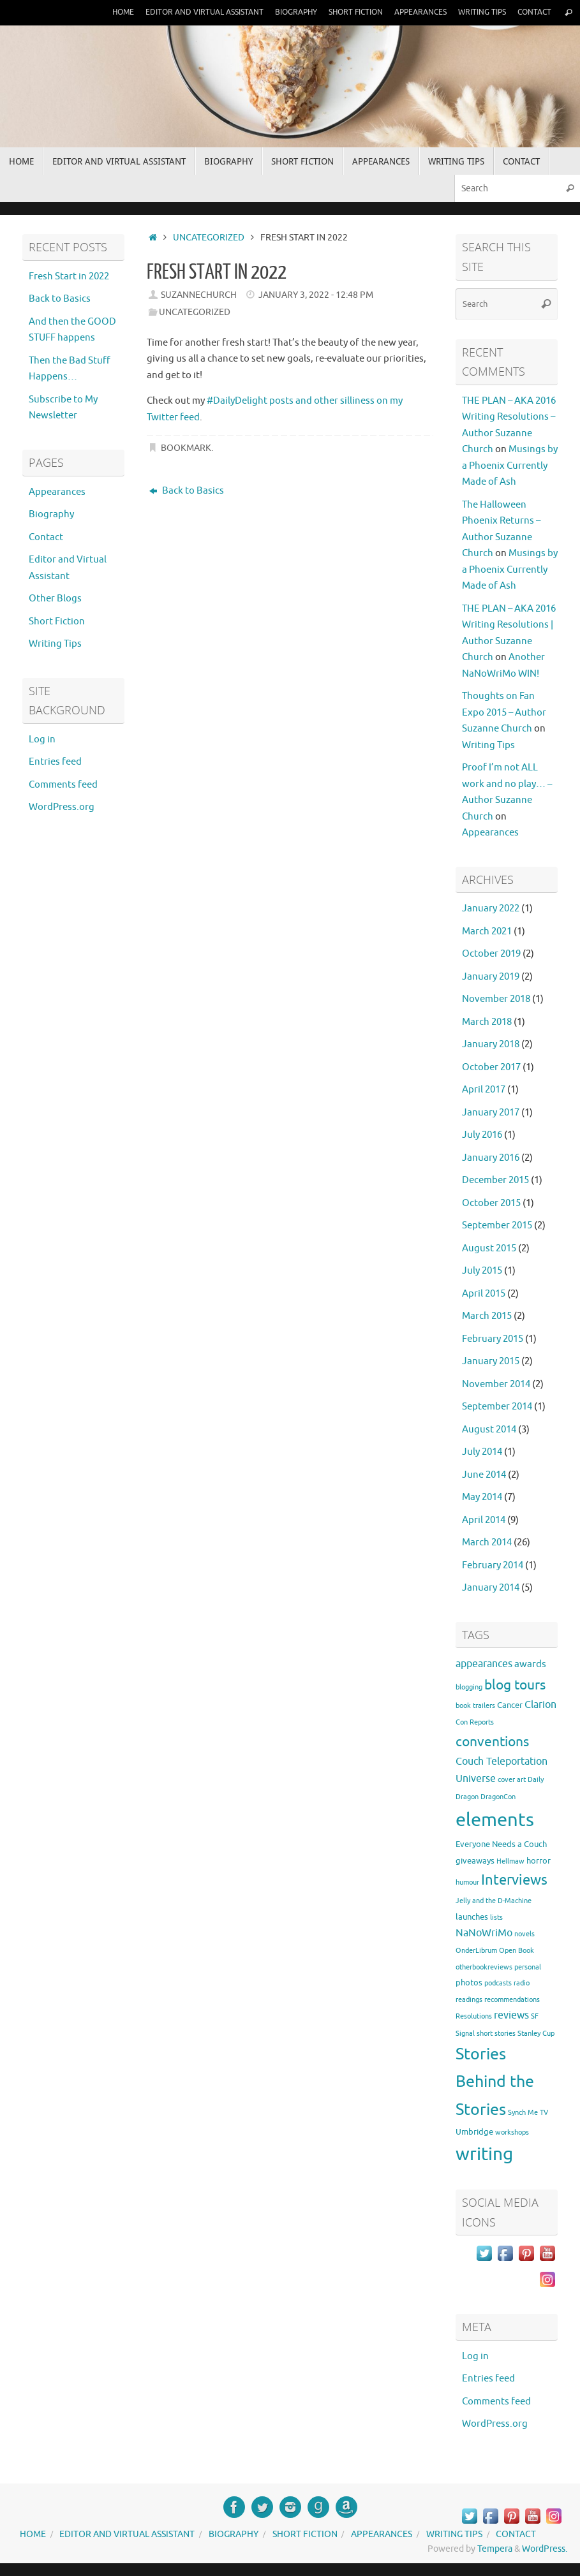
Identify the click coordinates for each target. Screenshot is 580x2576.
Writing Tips (478, 12)
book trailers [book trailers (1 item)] (475, 1706)
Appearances (413, 12)
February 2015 (492, 1339)
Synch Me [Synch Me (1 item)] (523, 2113)
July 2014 (482, 1452)
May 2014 (482, 1497)
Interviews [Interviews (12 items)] (514, 1880)
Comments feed (63, 785)
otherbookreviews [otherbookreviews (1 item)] (484, 1967)
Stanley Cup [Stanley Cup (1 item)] (535, 2033)
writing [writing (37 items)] (484, 2154)
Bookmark (186, 448)
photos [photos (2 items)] (469, 1982)
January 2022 (490, 908)
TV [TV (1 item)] (544, 2113)
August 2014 (489, 1430)
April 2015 (483, 1294)
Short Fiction (344, 12)
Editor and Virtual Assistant (183, 12)
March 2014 (487, 1542)
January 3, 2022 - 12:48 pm (315, 295)
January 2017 (490, 1113)
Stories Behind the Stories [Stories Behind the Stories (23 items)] (495, 2081)
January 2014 (490, 1588)
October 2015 (491, 1203)
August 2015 (489, 1248)
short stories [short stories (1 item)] (496, 2033)
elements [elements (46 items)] (495, 1820)
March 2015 (487, 1316)
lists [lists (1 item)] (496, 1917)
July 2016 (482, 1135)
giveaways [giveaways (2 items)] (475, 1860)
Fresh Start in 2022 (69, 276)
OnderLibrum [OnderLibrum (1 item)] (476, 1951)
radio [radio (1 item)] (522, 1983)
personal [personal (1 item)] (527, 1967)
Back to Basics (186, 491)
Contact (533, 12)
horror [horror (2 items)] (538, 1860)
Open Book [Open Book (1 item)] (516, 1951)
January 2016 (490, 1158)
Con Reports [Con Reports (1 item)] (475, 1722)
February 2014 (492, 1565)
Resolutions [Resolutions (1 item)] (474, 2016)
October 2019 (491, 954)
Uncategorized (208, 237)
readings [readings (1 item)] (469, 2000)
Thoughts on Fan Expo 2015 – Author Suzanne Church (504, 712)
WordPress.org (61, 807)
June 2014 (484, 1475)
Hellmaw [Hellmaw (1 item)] (510, 1861)
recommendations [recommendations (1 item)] (512, 2000)
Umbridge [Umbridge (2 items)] (474, 2131)
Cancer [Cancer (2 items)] (510, 1705)
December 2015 (495, 1180)
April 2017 (483, 1090)
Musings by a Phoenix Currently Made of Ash (510, 465)
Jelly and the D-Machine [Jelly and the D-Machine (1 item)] (494, 1901)
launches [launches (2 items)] (472, 1916)
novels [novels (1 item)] (524, 1934)
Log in (42, 739)
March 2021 (487, 931)
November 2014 (496, 1384)
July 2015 (482, 1271)
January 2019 (490, 977)
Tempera (494, 2548)
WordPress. (544, 2548)
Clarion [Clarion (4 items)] (540, 1704)
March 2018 (487, 1022)
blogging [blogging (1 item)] (469, 1687)
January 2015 (490, 1361)
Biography (281, 12)
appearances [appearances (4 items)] (484, 1664)
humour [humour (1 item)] (467, 1882)
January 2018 (490, 1044)
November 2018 (496, 999)
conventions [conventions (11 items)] (492, 1741)
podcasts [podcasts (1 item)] (498, 1983)
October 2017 (491, 1067)
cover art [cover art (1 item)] (512, 1780)
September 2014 (497, 1407)
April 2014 (483, 1520)
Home (98, 12)
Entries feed (55, 762)
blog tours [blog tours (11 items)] (515, 1685)
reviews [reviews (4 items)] (511, 2015)
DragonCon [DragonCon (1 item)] (498, 1797)
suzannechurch (199, 295)
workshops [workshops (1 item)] (512, 2132)
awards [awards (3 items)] (530, 1664)
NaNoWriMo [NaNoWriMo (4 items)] (484, 1933)
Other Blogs (55, 598)
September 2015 (497, 1225)
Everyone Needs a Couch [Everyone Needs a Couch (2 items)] (501, 1844)
